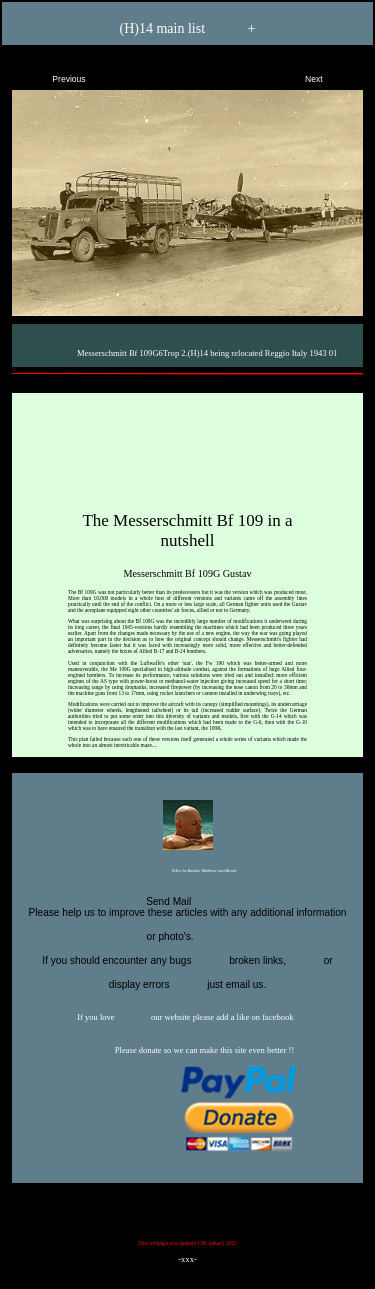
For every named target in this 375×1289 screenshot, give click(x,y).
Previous (52, 75)
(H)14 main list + (188, 29)
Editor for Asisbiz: (187, 872)
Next (331, 75)
